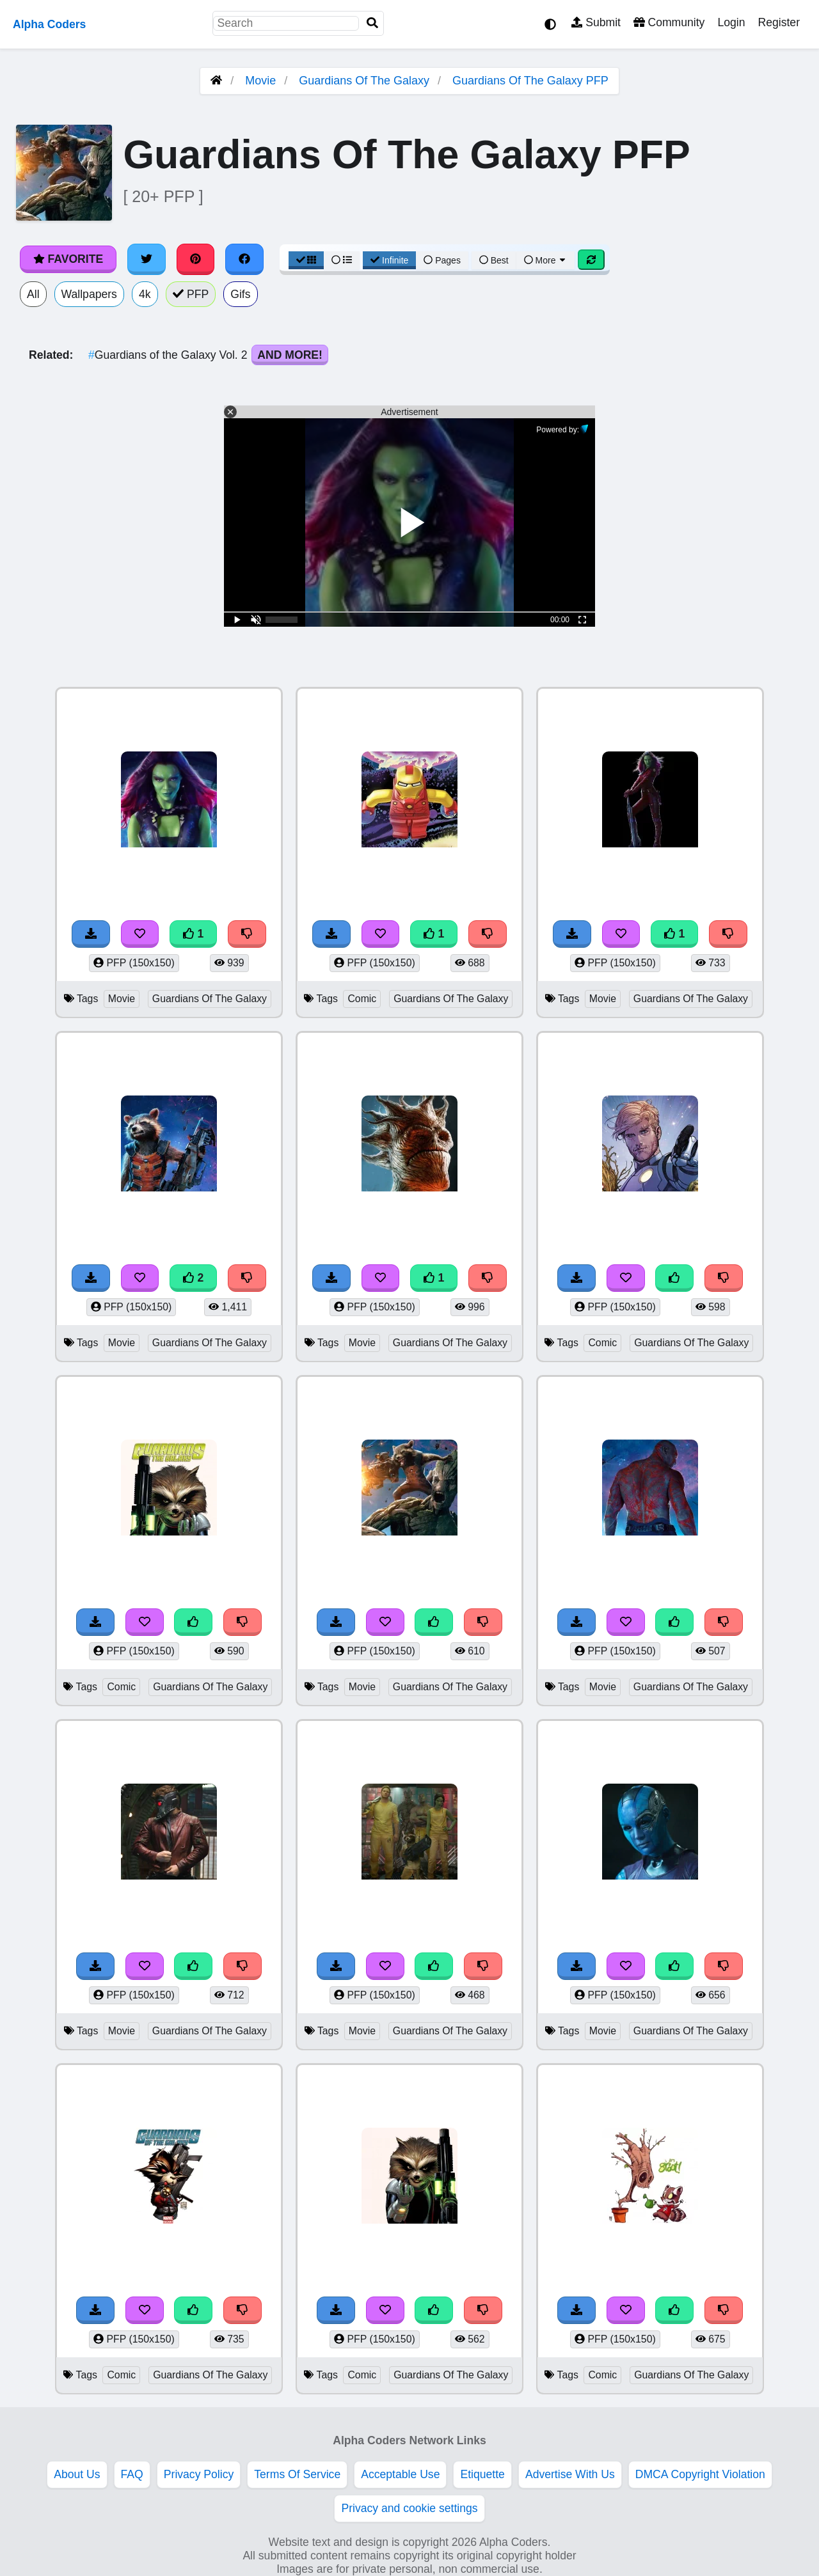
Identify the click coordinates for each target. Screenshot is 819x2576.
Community (668, 22)
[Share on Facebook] (244, 259)
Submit (596, 22)
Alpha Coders (49, 24)
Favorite (68, 259)
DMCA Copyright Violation (700, 2474)
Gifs (240, 294)
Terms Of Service (297, 2474)
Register (779, 22)
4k (145, 294)
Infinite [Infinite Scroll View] (389, 260)
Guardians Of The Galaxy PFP (530, 80)
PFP (191, 294)
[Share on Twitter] (146, 259)
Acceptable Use (400, 2474)
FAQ (132, 2474)
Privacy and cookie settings (409, 2508)
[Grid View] (306, 260)
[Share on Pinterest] (196, 259)
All (33, 294)
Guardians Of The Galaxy (364, 80)
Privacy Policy (199, 2474)
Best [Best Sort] (494, 260)
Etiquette (482, 2474)
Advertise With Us (570, 2474)
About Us (77, 2474)
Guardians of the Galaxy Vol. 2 (169, 355)
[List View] (342, 260)
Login (731, 22)
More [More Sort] (546, 260)
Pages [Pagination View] (442, 260)
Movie (260, 80)
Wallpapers (89, 294)
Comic (361, 998)
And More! (289, 355)
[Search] (372, 23)
